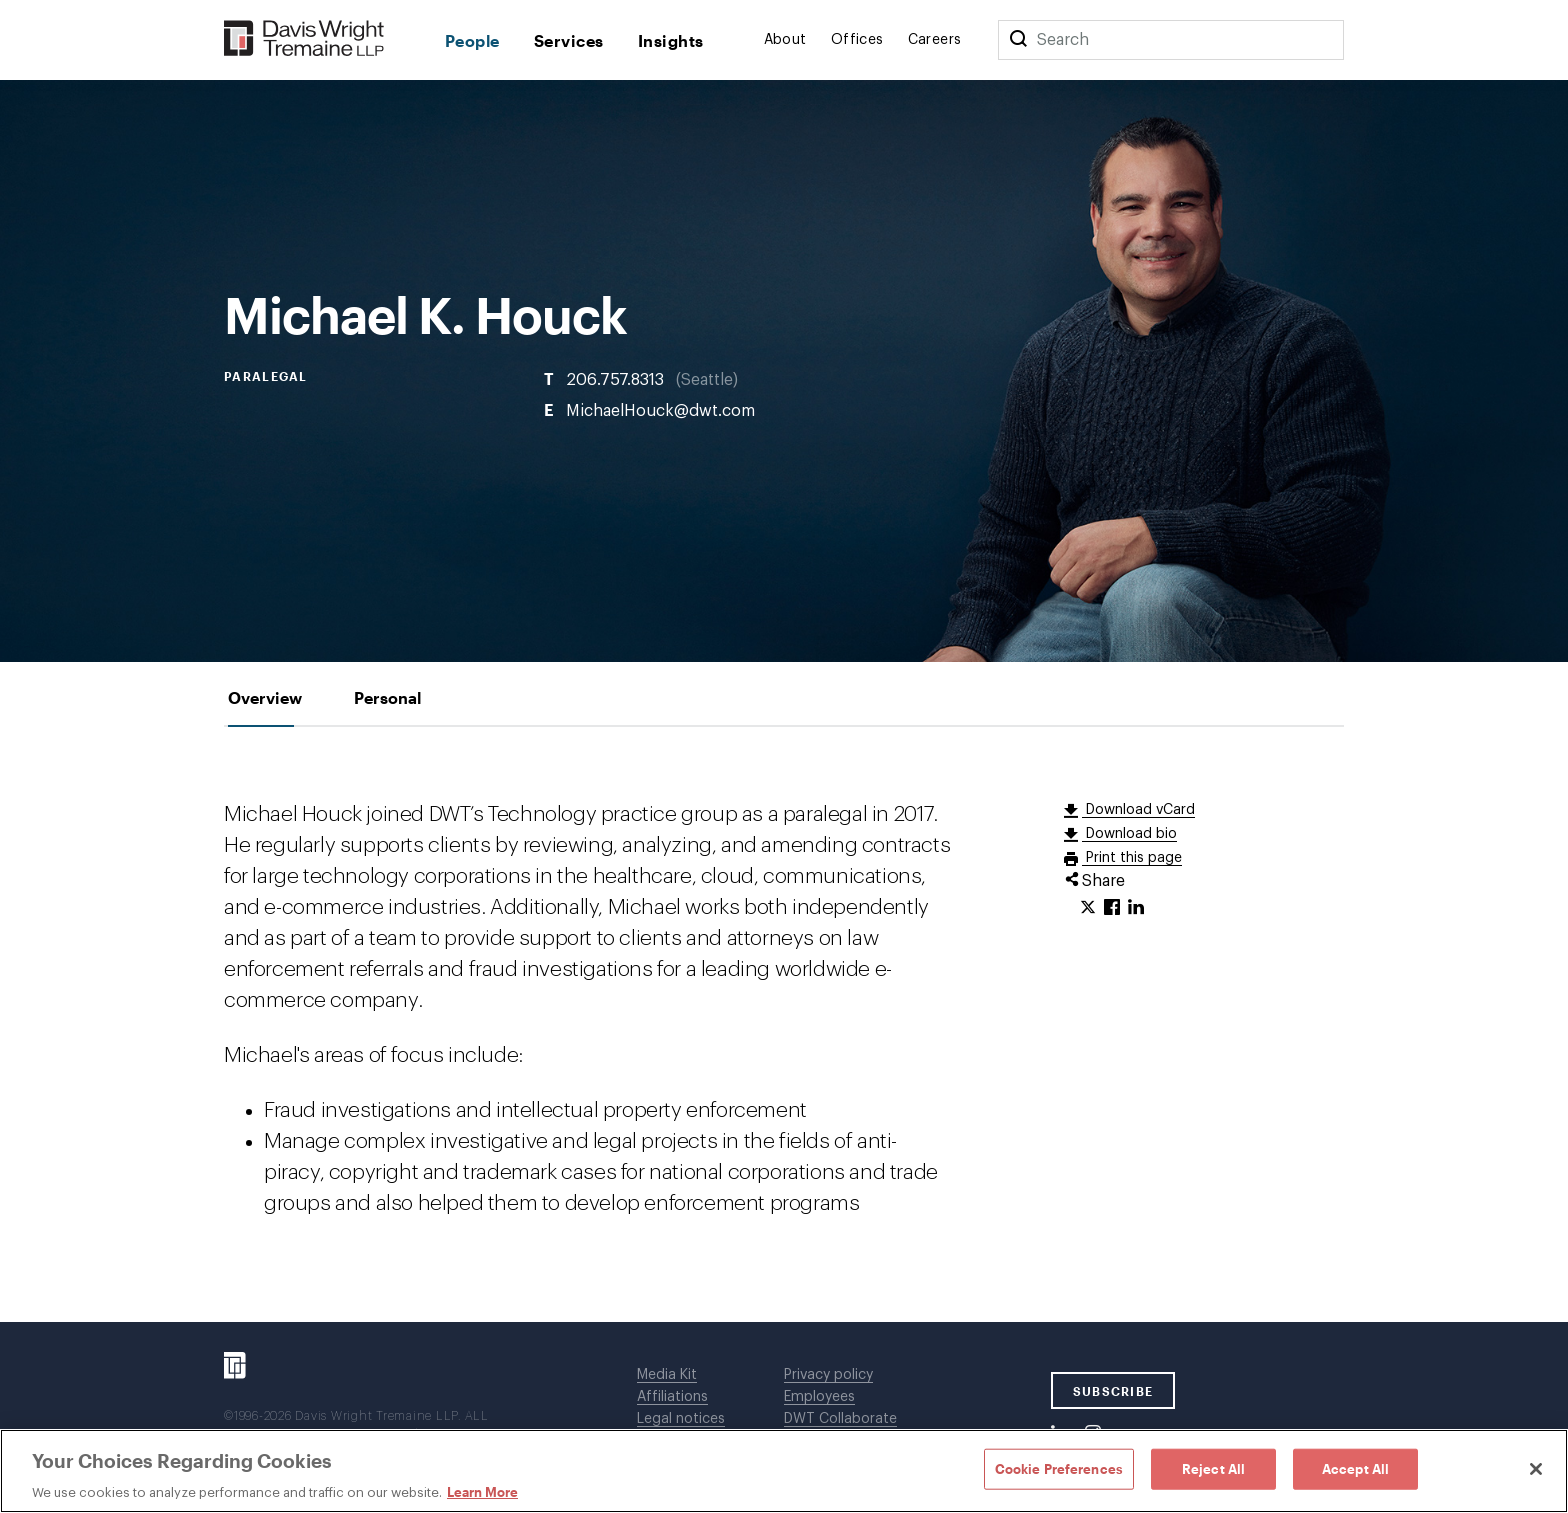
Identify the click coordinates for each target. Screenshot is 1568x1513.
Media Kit (667, 1375)
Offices (857, 40)
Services (569, 40)
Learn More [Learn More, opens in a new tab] (482, 1492)
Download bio (1129, 834)
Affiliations (672, 1397)
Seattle (707, 379)
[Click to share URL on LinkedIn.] (1136, 908)
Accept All (1355, 1468)
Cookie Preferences (1059, 1468)
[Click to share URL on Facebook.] (1112, 908)
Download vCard (1138, 810)
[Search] (1018, 40)
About (785, 40)
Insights (671, 40)
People (472, 40)
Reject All (1213, 1468)
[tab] (265, 697)
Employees (819, 1397)
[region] (784, 1471)
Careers (935, 40)
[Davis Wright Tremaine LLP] (304, 39)
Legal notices (681, 1419)
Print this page (1132, 858)
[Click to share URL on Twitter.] (1088, 908)
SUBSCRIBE (1113, 1391)
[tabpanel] (784, 1024)
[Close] (1536, 1469)
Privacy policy (828, 1375)
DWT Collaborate (840, 1419)
